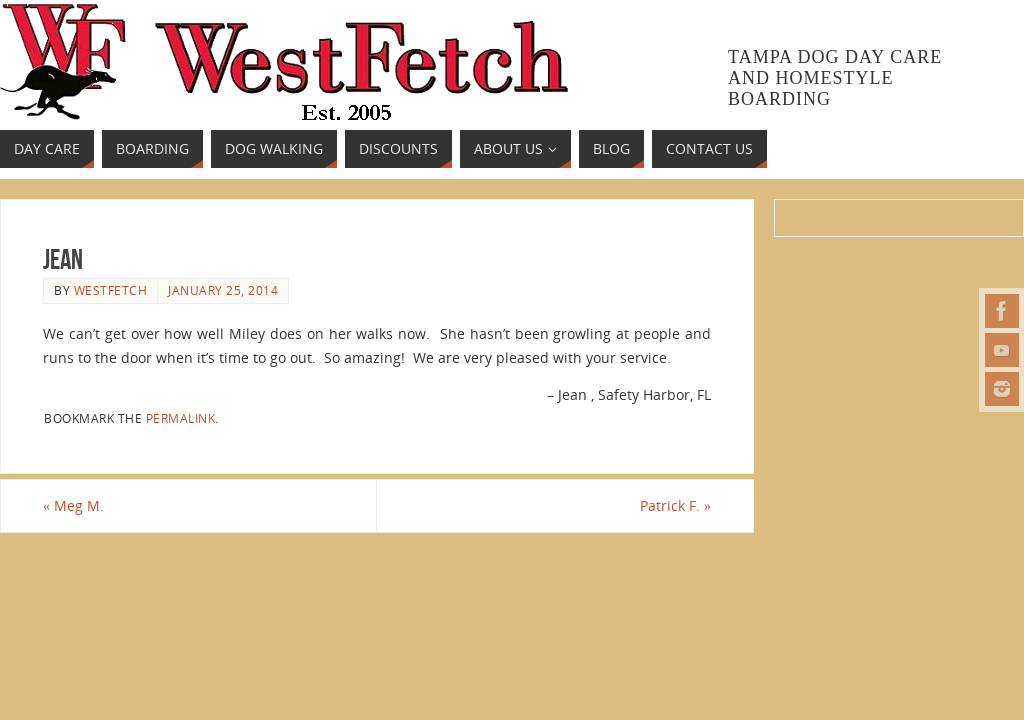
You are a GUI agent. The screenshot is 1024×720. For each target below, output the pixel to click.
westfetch (111, 290)
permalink (181, 418)
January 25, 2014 (223, 290)
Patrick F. (675, 505)
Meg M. (73, 505)
